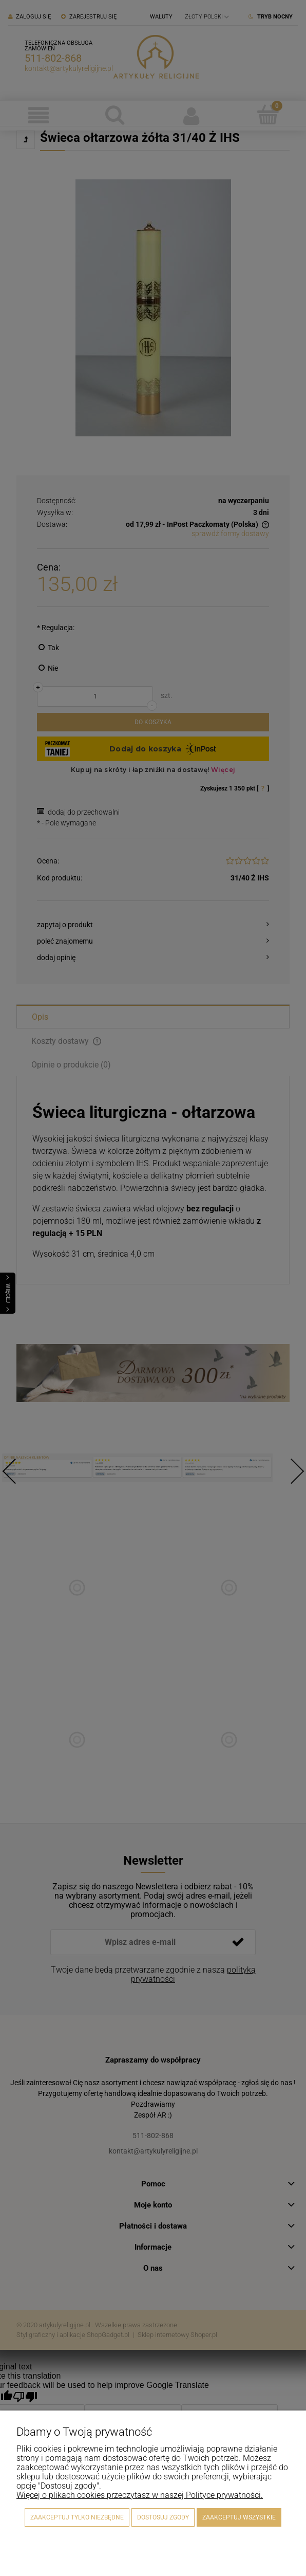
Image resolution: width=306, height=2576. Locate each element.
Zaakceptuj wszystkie (239, 2517)
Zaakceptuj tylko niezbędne (77, 2517)
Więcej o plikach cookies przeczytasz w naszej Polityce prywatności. (139, 2495)
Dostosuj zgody (163, 2517)
